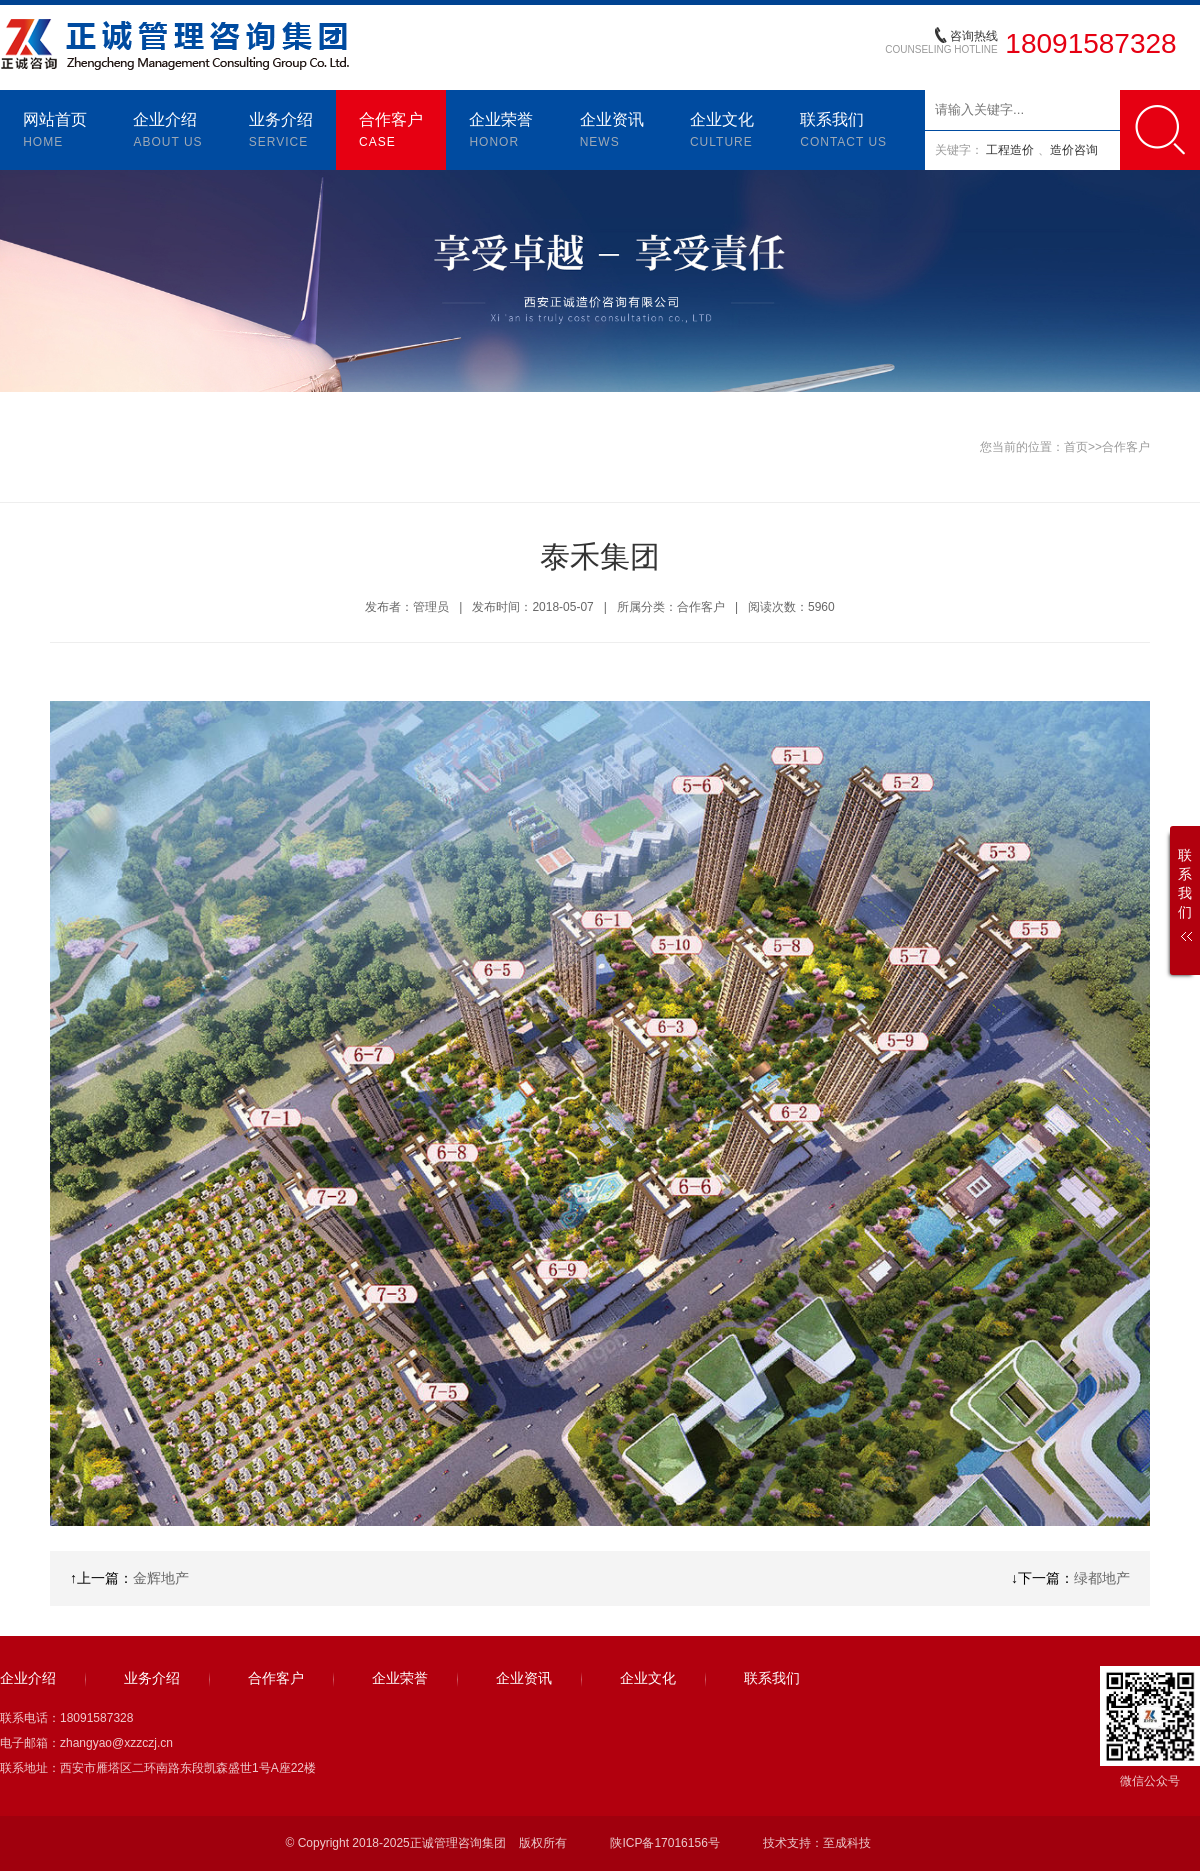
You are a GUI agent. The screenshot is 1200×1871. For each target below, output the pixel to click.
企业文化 (722, 132)
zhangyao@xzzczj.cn (116, 1743)
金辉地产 (161, 1578)
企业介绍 (167, 132)
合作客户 (391, 132)
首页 (1076, 447)
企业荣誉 (501, 132)
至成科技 (847, 1843)
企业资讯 (612, 132)
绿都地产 (1102, 1578)
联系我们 (843, 132)
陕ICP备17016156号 (664, 1843)
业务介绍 (281, 132)
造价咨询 (1074, 150)
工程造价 (1011, 150)
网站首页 (55, 132)
